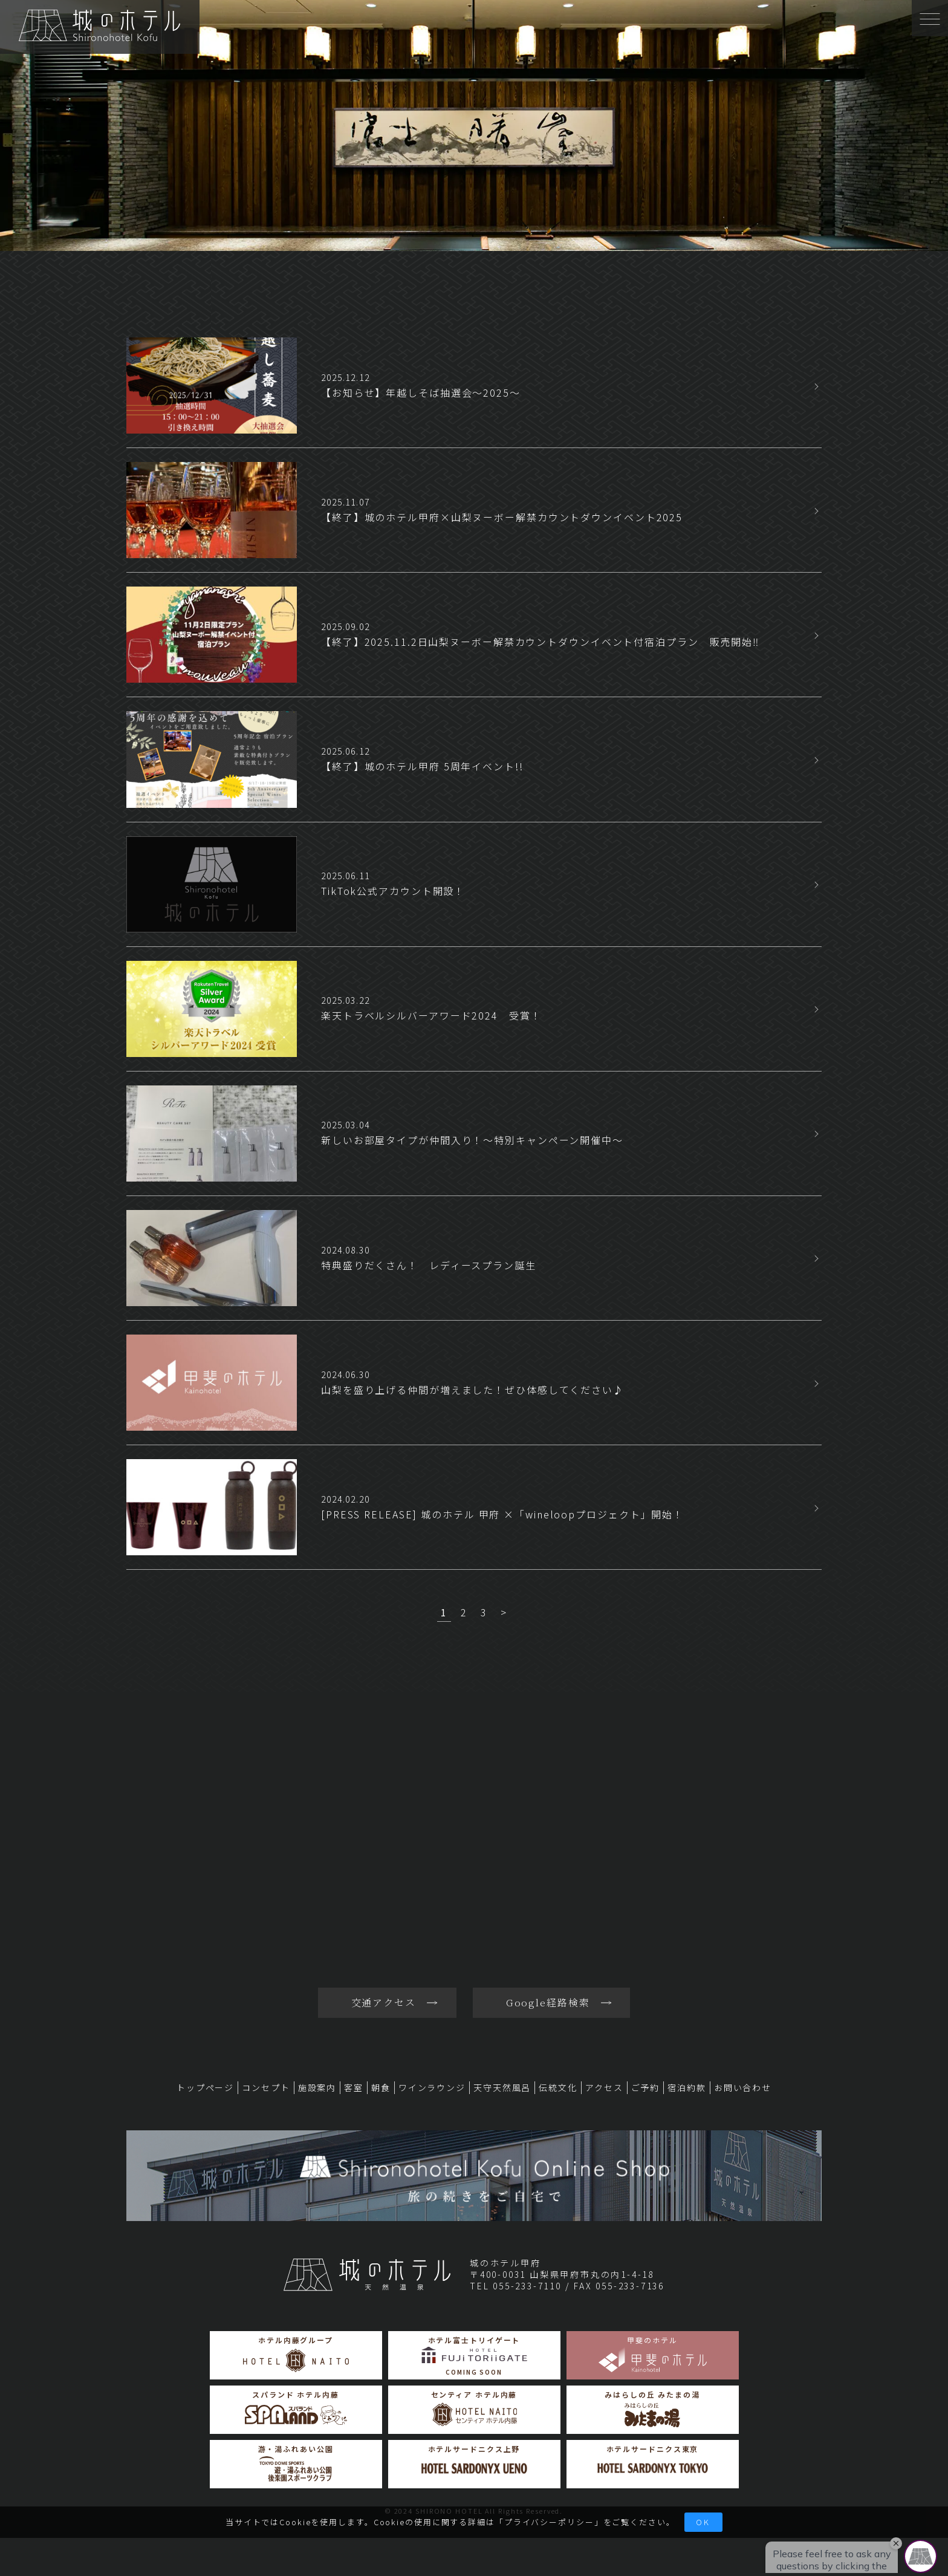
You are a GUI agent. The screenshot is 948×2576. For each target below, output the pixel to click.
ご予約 (645, 2087)
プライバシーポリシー (549, 2522)
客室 (353, 2087)
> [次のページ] (504, 1612)
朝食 (381, 2087)
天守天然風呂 (502, 2087)
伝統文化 (558, 2087)
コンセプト (266, 2087)
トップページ (205, 2087)
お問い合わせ (742, 2087)
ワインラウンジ (432, 2087)
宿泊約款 (686, 2087)
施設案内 (317, 2087)
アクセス (604, 2087)
